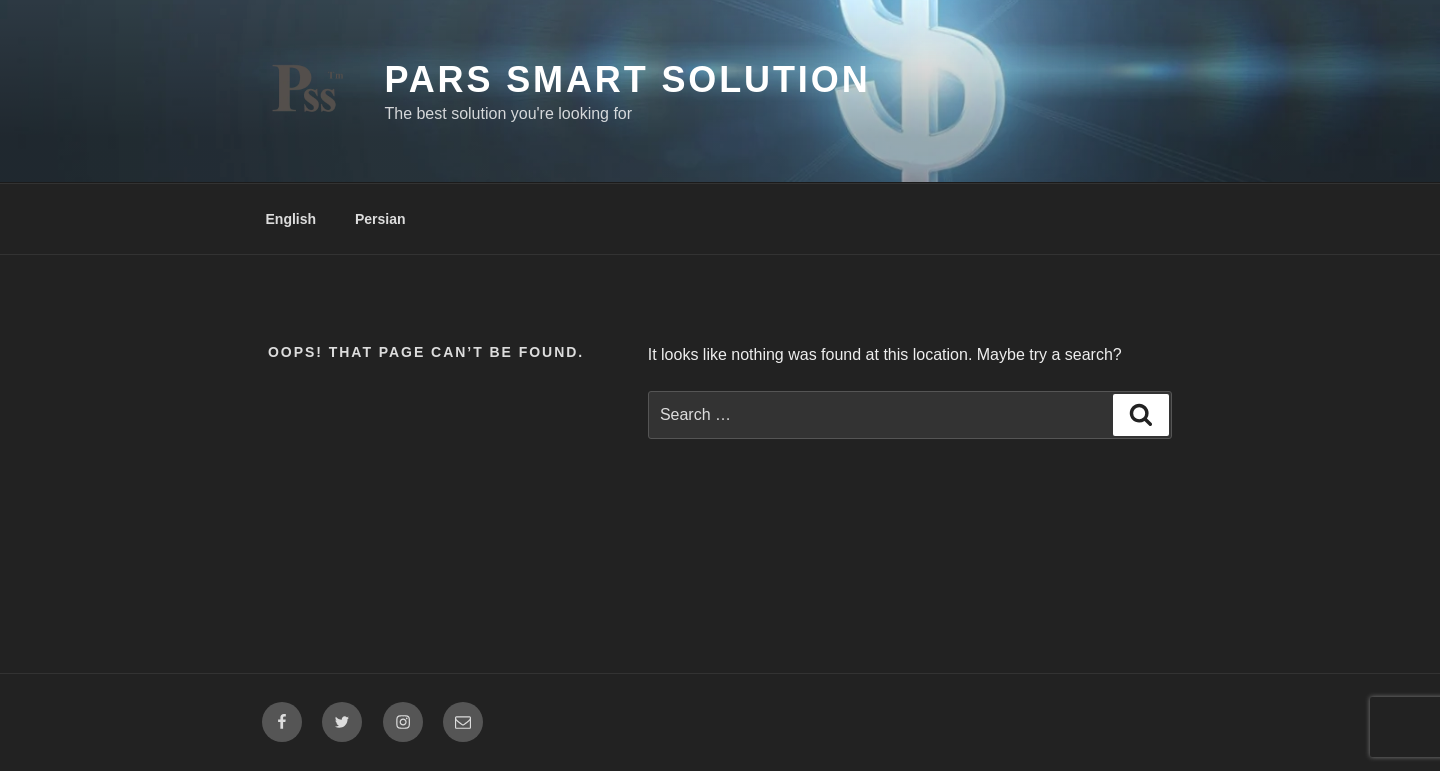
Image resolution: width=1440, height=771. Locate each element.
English (291, 219)
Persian (380, 219)
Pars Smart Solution (627, 79)
